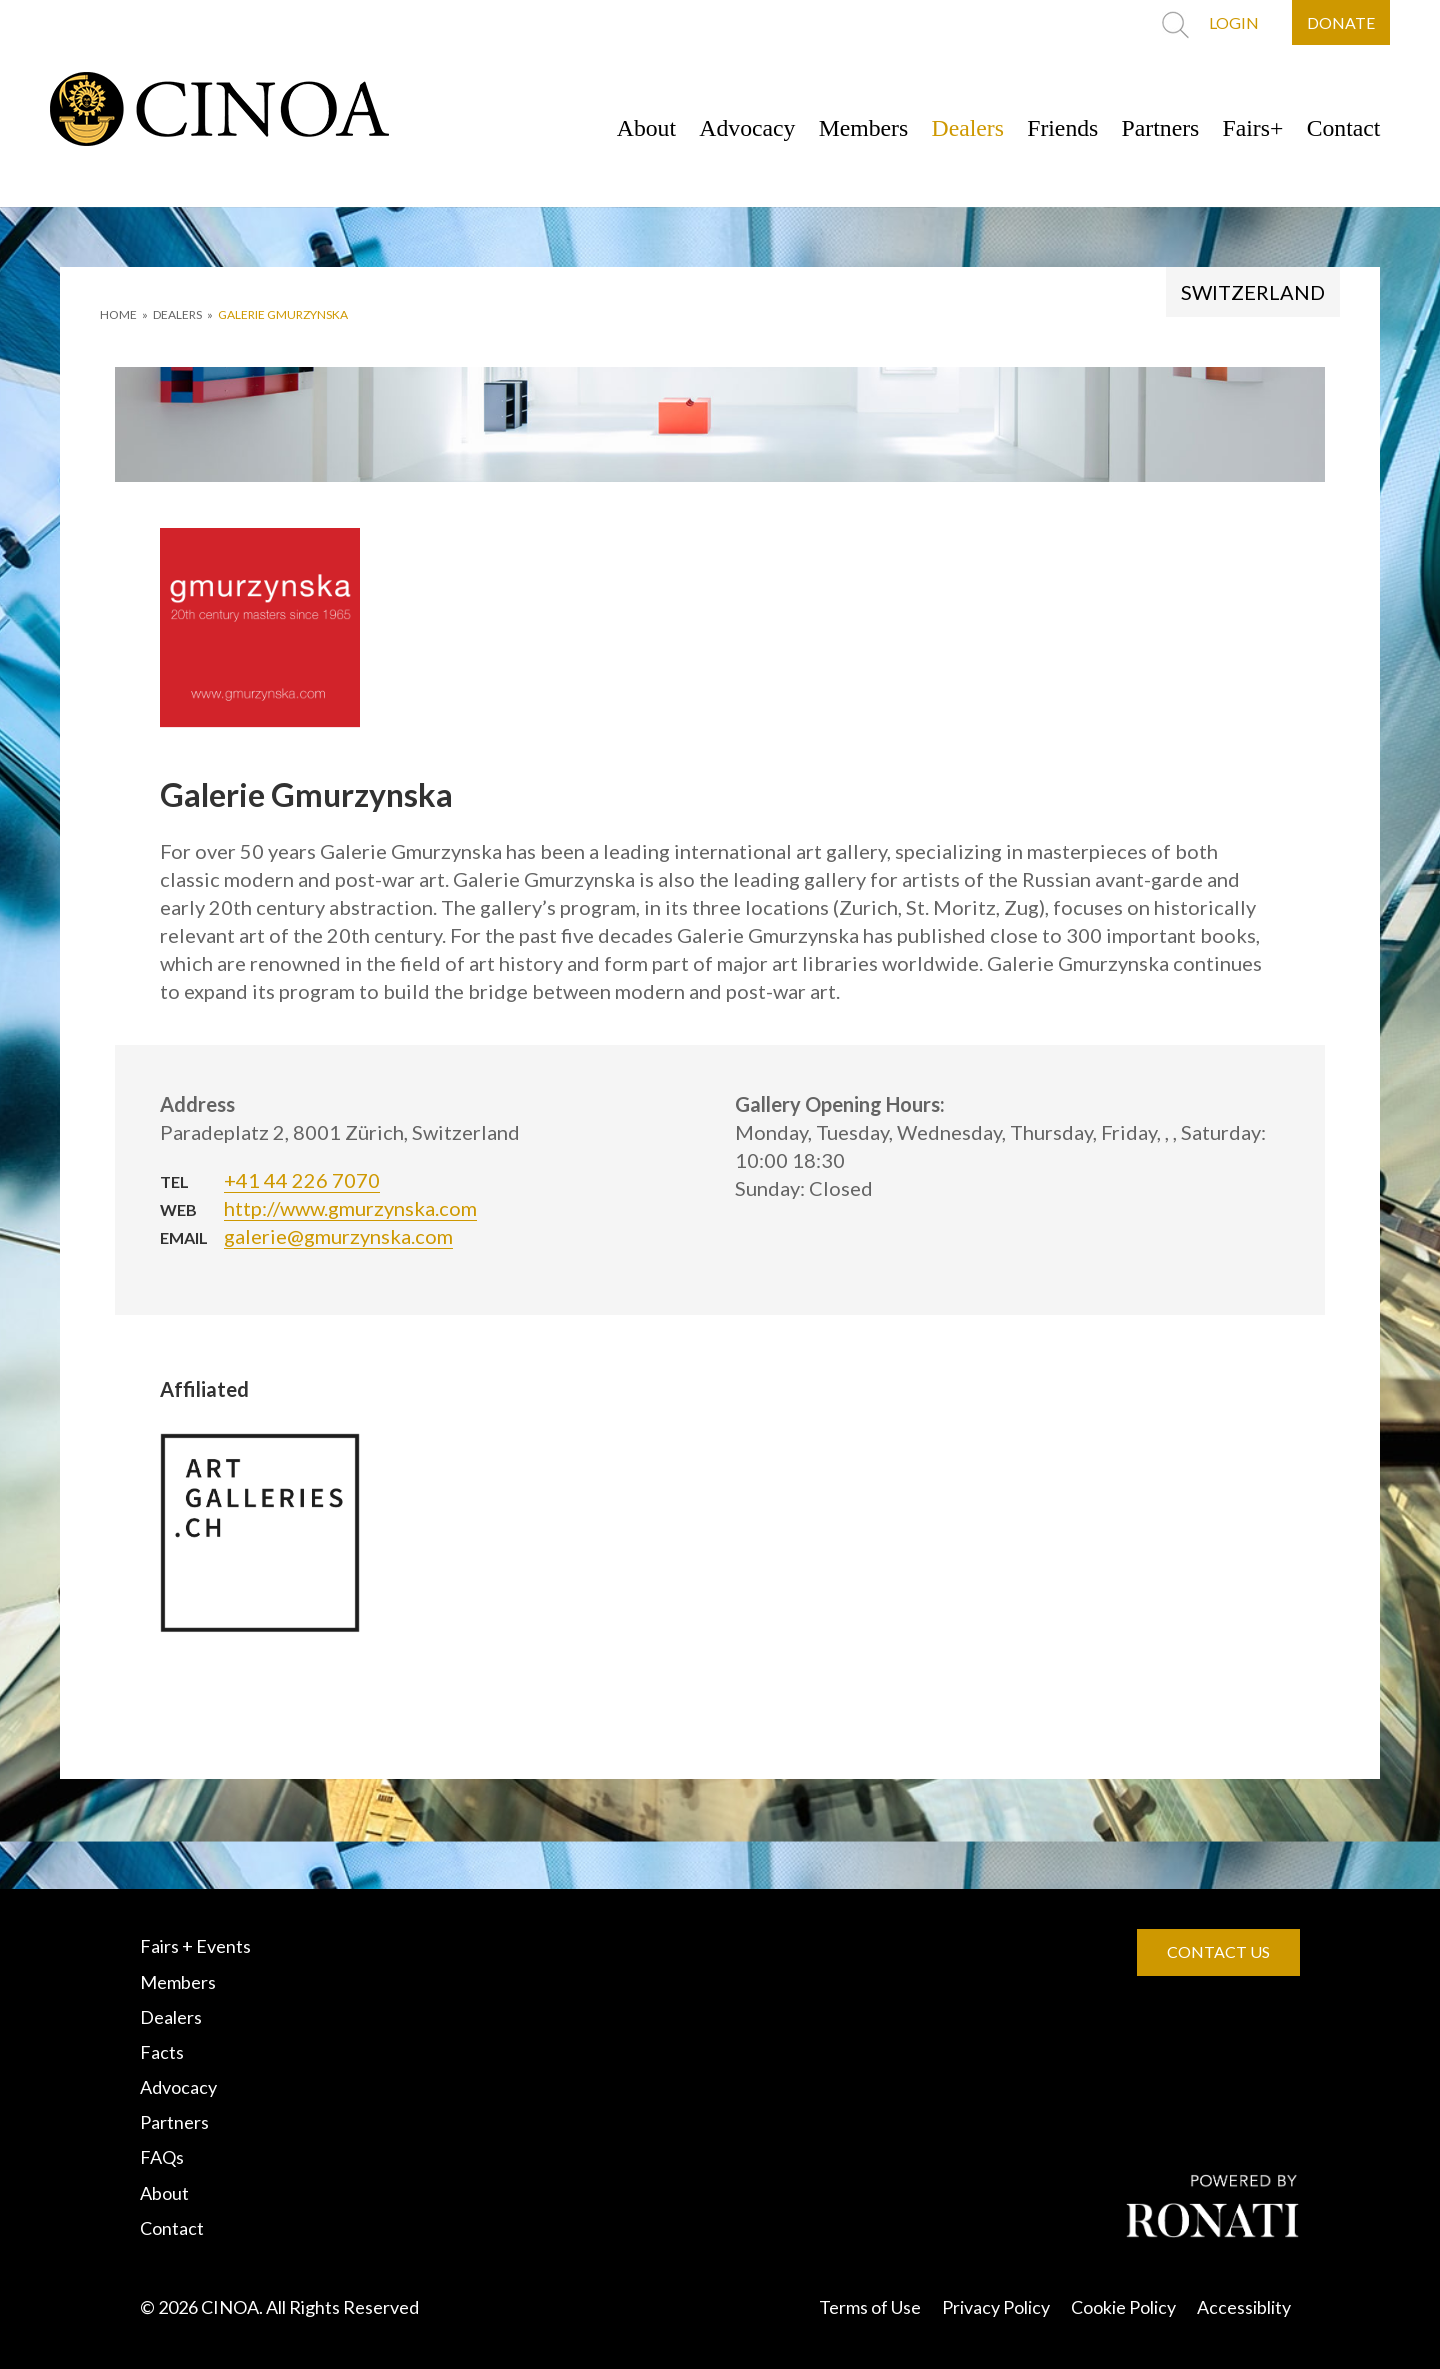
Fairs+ (1251, 128)
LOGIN (1233, 22)
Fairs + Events (195, 1946)
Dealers (960, 128)
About (634, 128)
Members (854, 128)
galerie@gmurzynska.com (338, 1236)
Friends (1057, 128)
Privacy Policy (996, 2307)
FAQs (162, 2157)
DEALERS (177, 314)
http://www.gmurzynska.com (350, 1208)
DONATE (1341, 22)
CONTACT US (1218, 1951)
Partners (1156, 128)
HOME (118, 314)
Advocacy (736, 128)
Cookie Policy (1123, 2307)
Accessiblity (1244, 2307)
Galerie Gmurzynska (283, 314)
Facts (162, 2052)
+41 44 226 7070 (302, 1180)
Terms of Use (870, 2307)
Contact (1342, 128)
